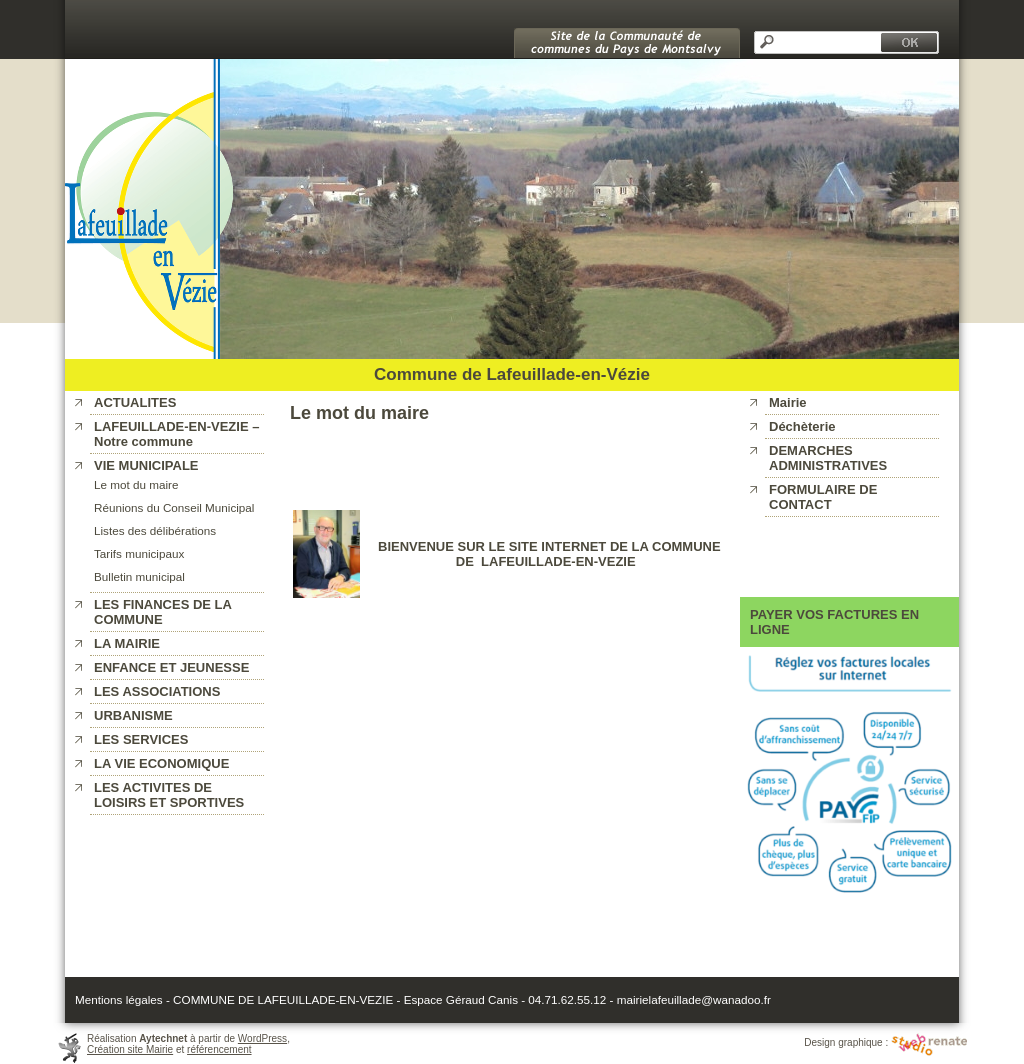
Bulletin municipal (139, 576)
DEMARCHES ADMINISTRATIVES (828, 458)
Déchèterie (802, 426)
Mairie (788, 402)
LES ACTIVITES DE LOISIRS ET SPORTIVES (169, 795)
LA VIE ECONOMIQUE (161, 763)
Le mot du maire (136, 484)
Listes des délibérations (155, 530)
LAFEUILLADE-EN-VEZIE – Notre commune (176, 434)
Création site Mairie (130, 1049)
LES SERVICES (141, 739)
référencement (219, 1049)
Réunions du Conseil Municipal (174, 507)
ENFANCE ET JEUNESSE (171, 667)
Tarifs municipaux (139, 553)
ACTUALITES (135, 402)
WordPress (262, 1038)
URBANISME (133, 715)
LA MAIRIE (127, 643)
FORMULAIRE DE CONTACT (823, 497)
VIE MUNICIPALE (146, 465)
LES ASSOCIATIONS (157, 691)
